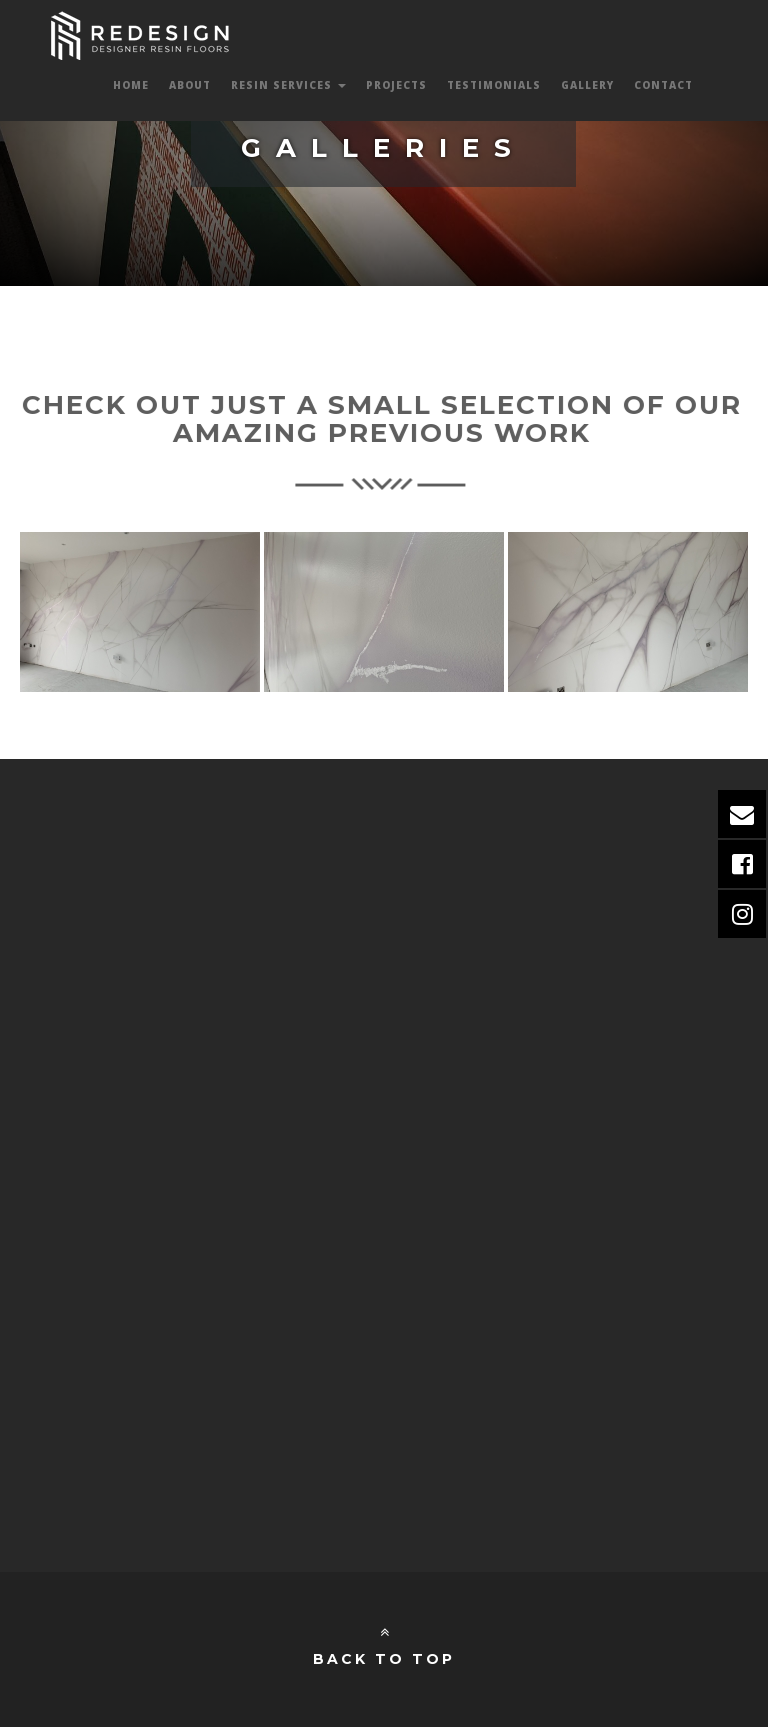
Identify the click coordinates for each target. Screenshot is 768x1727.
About (190, 85)
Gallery (587, 85)
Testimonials (494, 85)
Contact (663, 85)
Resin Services (288, 85)
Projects (396, 85)
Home (131, 85)
